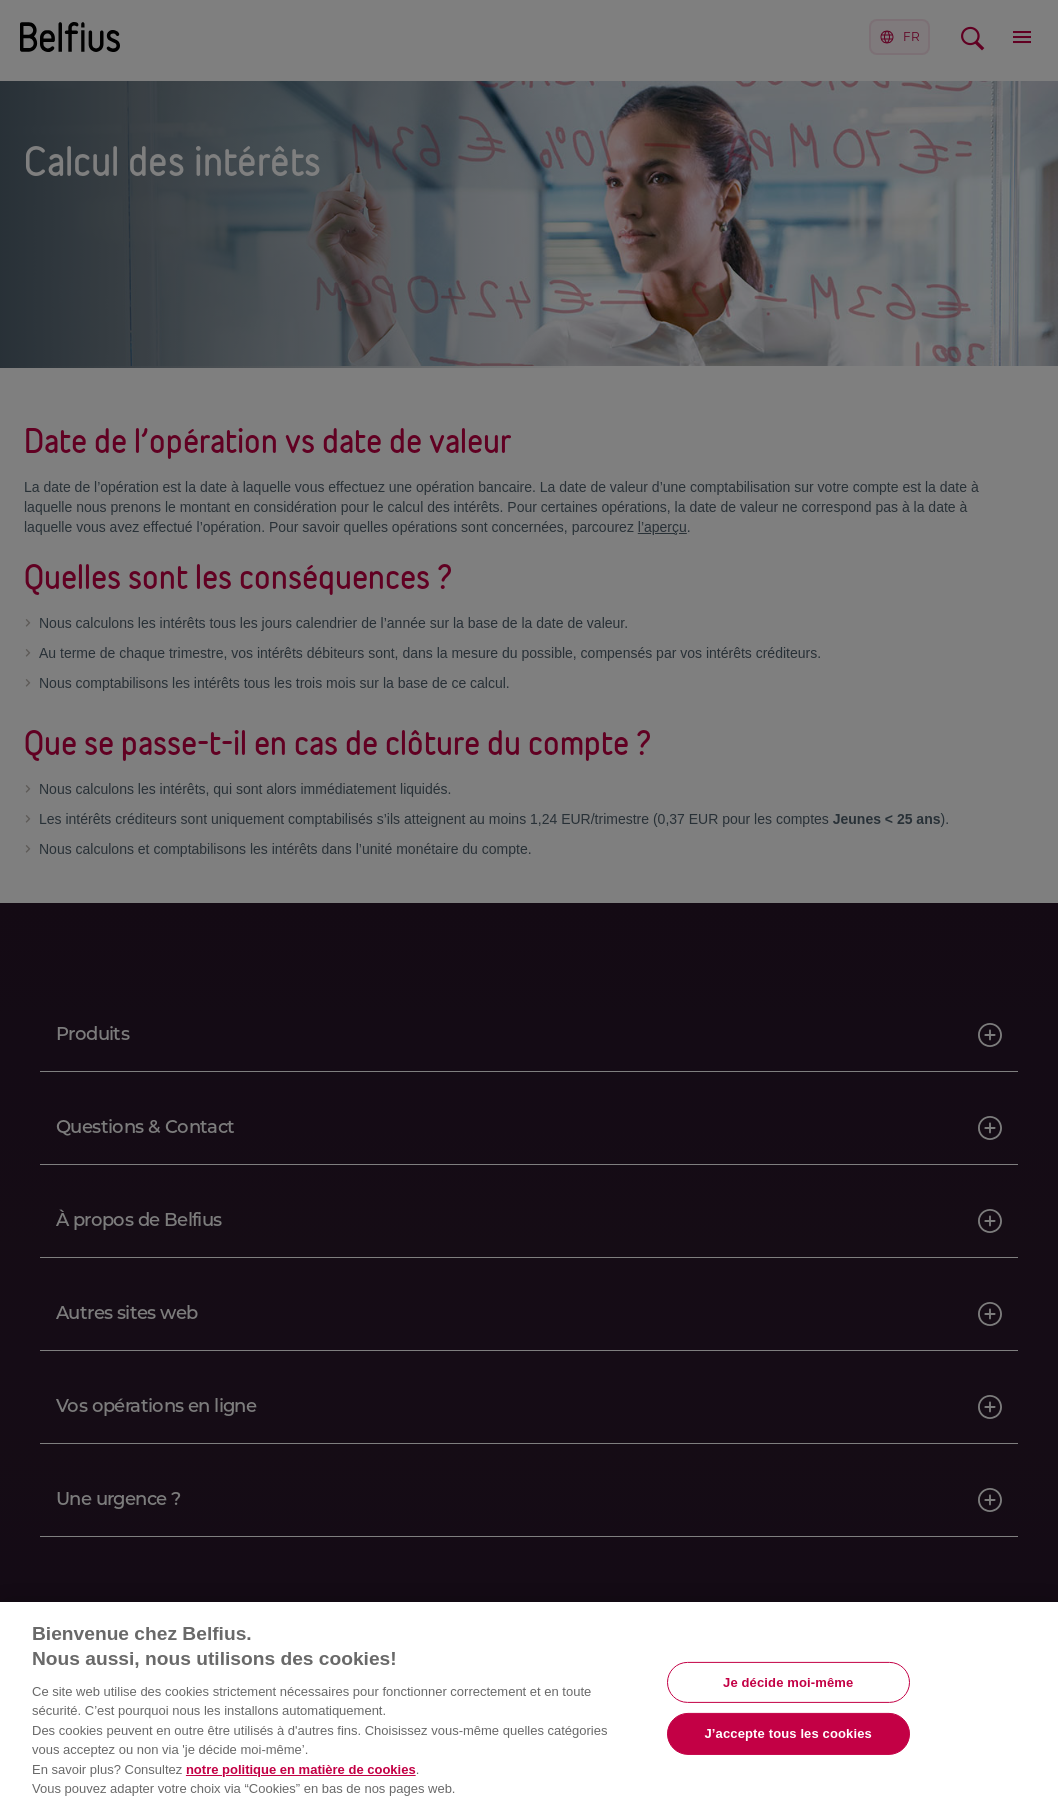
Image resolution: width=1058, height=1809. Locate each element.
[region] (529, 1705)
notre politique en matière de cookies (301, 1769)
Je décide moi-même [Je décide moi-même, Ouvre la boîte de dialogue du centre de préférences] (788, 1681)
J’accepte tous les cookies (788, 1733)
